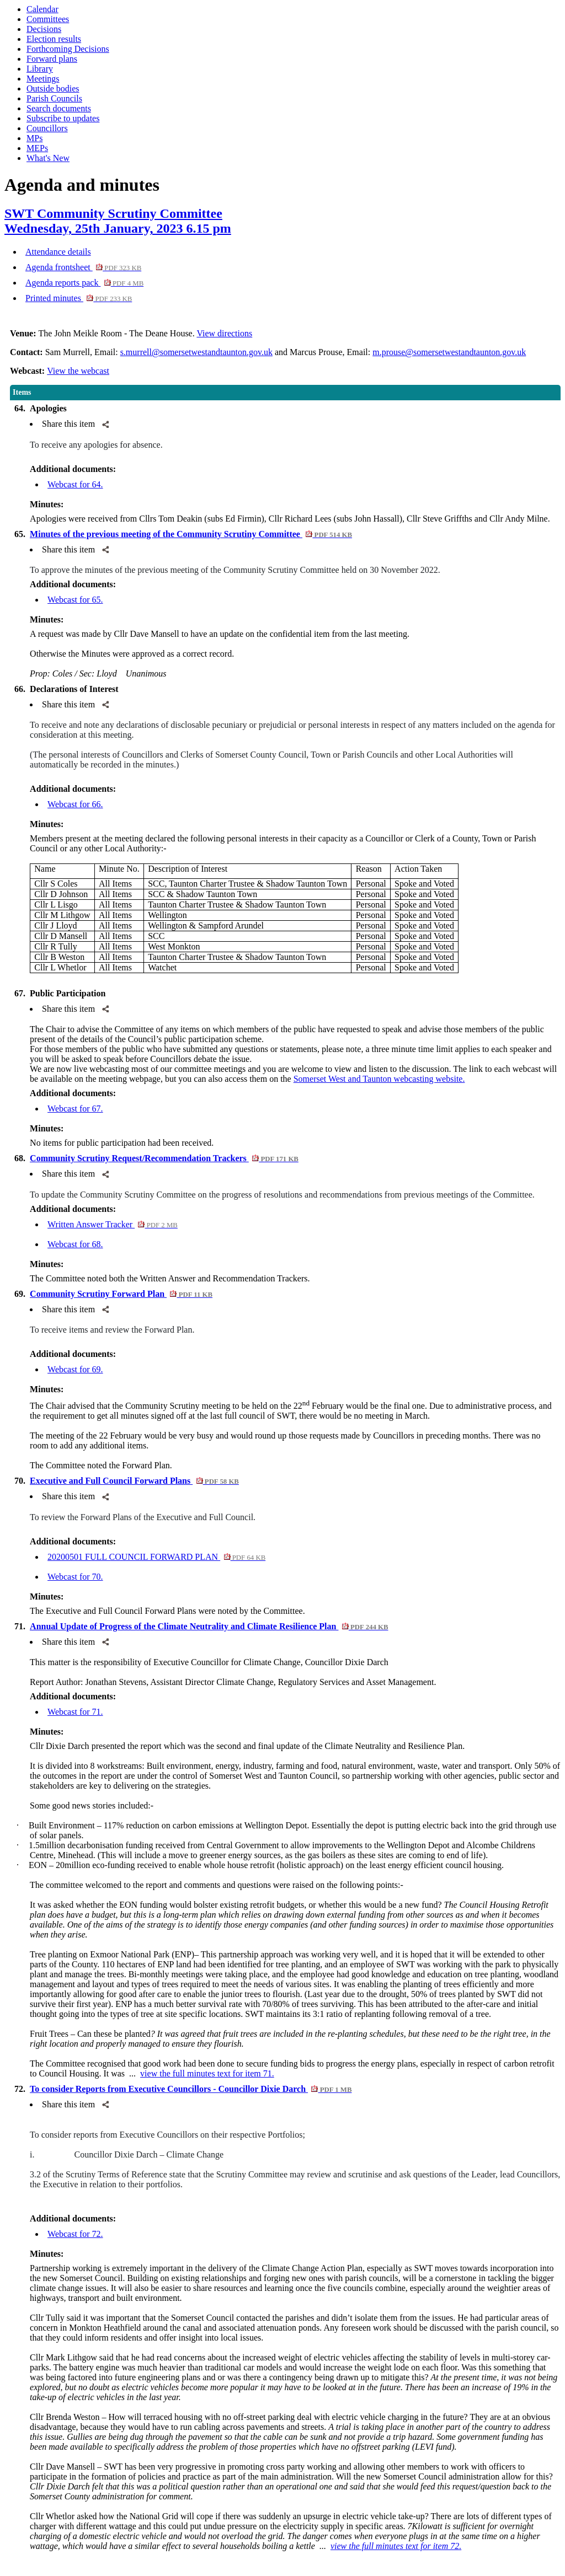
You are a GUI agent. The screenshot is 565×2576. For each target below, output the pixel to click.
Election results (53, 39)
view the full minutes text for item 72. (396, 2546)
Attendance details (58, 251)
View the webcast (78, 370)
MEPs (37, 148)
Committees (47, 19)
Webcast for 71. (75, 1711)
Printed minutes (78, 298)
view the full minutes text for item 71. (207, 2073)
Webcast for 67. (75, 1108)
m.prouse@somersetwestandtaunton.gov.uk (449, 352)
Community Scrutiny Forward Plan (121, 1293)
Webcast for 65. (75, 599)
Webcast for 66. (75, 804)
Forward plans (51, 58)
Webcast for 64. (75, 484)
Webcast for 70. (75, 1576)
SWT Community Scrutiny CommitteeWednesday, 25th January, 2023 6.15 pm (117, 220)
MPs (34, 138)
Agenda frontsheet (83, 267)
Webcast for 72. (75, 2234)
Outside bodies (52, 88)
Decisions (43, 29)
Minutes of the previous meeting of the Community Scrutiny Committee (191, 534)
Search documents (58, 108)
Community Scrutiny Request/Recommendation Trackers (164, 1158)
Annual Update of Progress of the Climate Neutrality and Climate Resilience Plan (209, 1626)
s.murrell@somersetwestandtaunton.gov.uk (196, 352)
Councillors (47, 128)
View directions (224, 333)
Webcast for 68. (75, 1244)
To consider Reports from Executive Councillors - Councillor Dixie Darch (190, 2089)
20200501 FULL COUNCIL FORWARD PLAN (156, 1556)
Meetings (43, 78)
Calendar (42, 9)
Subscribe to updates (62, 118)
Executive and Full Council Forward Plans (134, 1480)
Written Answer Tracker (112, 1224)
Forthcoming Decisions (67, 48)
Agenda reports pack (84, 282)
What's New (48, 158)
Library (39, 68)
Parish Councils (54, 98)
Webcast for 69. (75, 1369)
